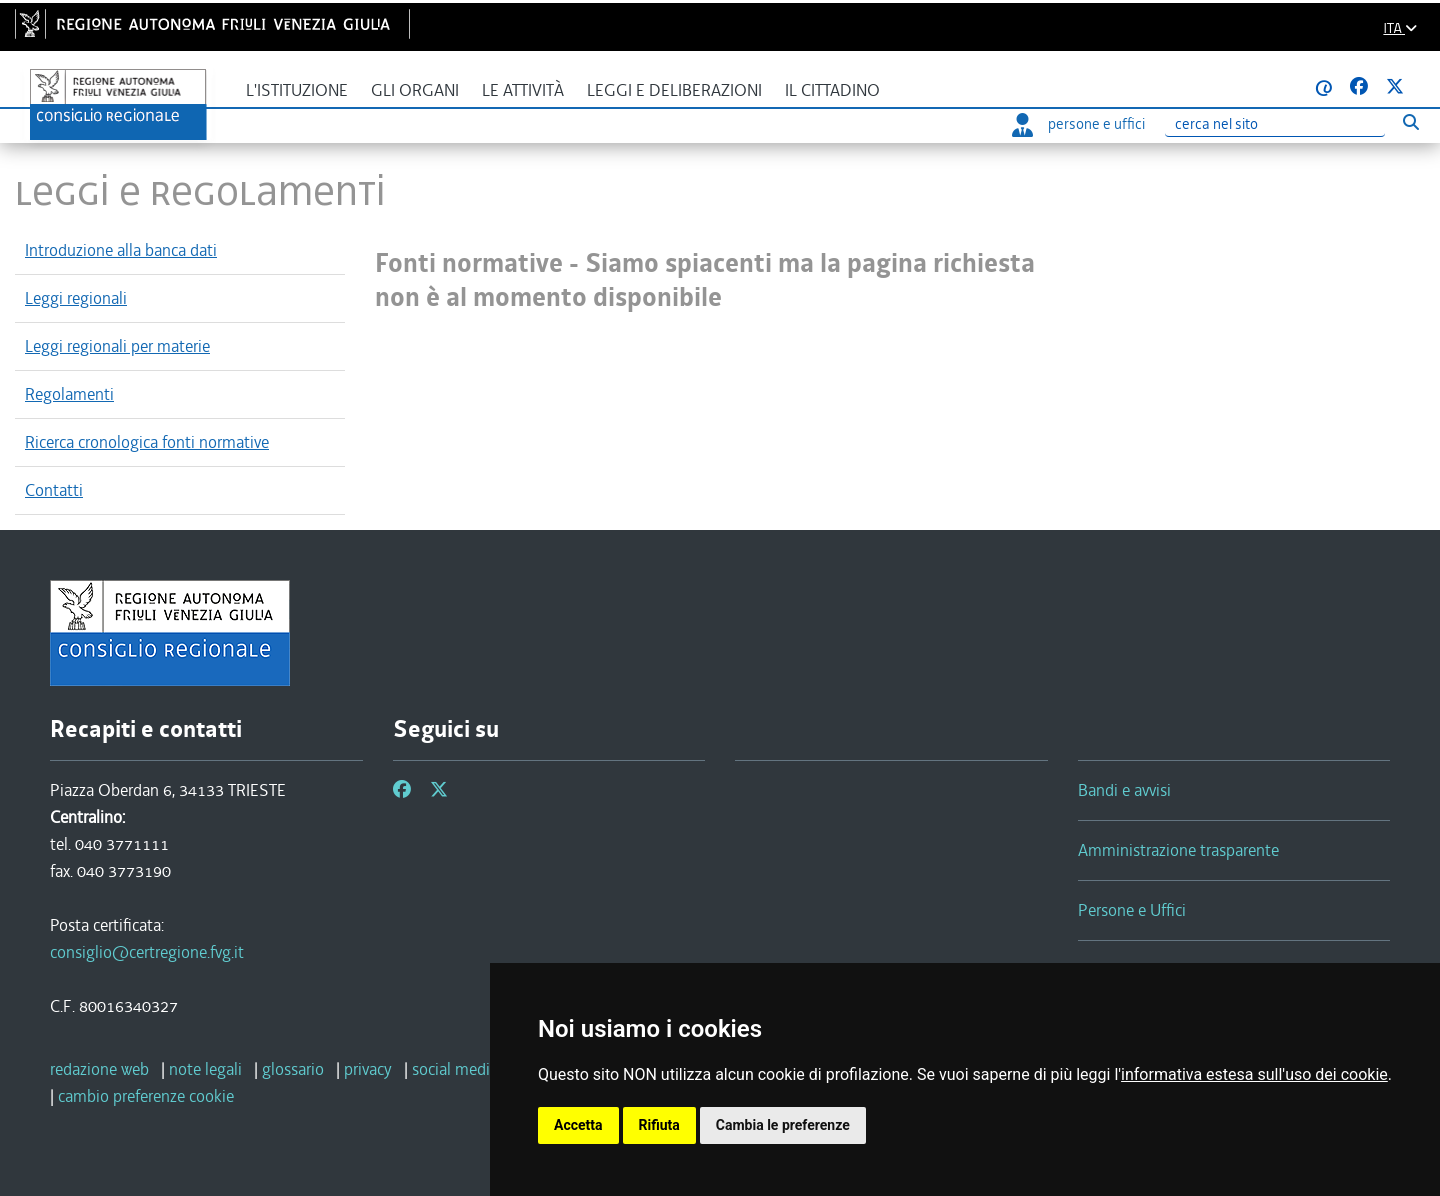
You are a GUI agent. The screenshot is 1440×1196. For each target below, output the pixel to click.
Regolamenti (69, 394)
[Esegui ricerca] (1410, 121)
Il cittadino (832, 90)
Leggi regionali (76, 298)
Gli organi (415, 90)
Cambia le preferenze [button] (783, 1125)
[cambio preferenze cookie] (146, 1096)
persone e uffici (1078, 124)
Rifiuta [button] (659, 1125)
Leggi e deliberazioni (674, 90)
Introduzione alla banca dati (121, 250)
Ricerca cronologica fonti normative (147, 442)
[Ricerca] (1275, 124)
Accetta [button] (578, 1125)
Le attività (523, 90)
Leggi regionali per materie (117, 346)
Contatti (54, 490)
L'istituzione (297, 90)
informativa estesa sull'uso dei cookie (1254, 1074)
